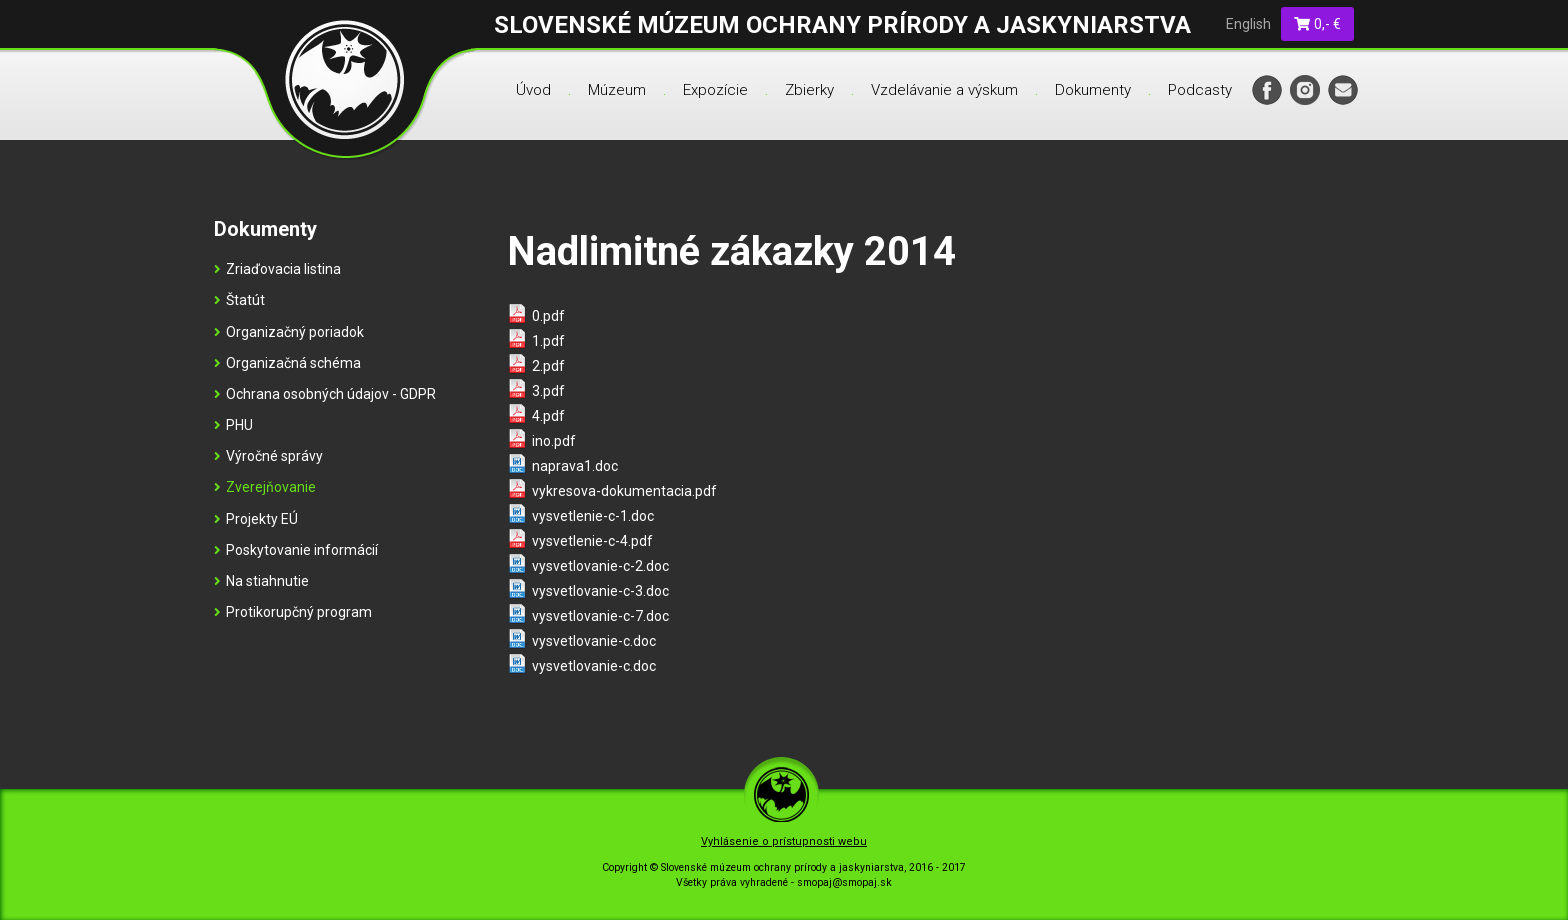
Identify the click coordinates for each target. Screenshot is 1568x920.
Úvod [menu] (533, 90)
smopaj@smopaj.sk (844, 882)
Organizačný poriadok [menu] (289, 332)
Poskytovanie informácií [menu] (296, 550)
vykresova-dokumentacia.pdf (624, 491)
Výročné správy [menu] (268, 456)
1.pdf (548, 341)
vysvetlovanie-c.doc (594, 641)
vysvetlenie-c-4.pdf (592, 541)
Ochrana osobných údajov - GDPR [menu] (325, 394)
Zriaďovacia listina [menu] (277, 269)
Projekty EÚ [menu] (256, 519)
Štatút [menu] (239, 300)
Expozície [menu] (715, 90)
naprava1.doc (575, 466)
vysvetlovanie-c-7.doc (600, 616)
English (1248, 24)
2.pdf (548, 366)
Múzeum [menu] (617, 90)
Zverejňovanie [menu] (265, 487)
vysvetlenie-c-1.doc (593, 516)
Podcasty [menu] (1200, 90)
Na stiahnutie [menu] (261, 581)
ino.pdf (554, 441)
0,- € (1318, 24)
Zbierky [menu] (809, 90)
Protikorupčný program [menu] (293, 612)
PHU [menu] (233, 425)
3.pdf (548, 391)
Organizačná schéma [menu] (287, 363)
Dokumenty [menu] (1093, 90)
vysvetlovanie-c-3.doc (600, 591)
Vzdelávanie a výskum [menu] (944, 90)
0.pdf (548, 316)
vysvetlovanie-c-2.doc (600, 566)
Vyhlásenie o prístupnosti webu (784, 841)
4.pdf (548, 416)
